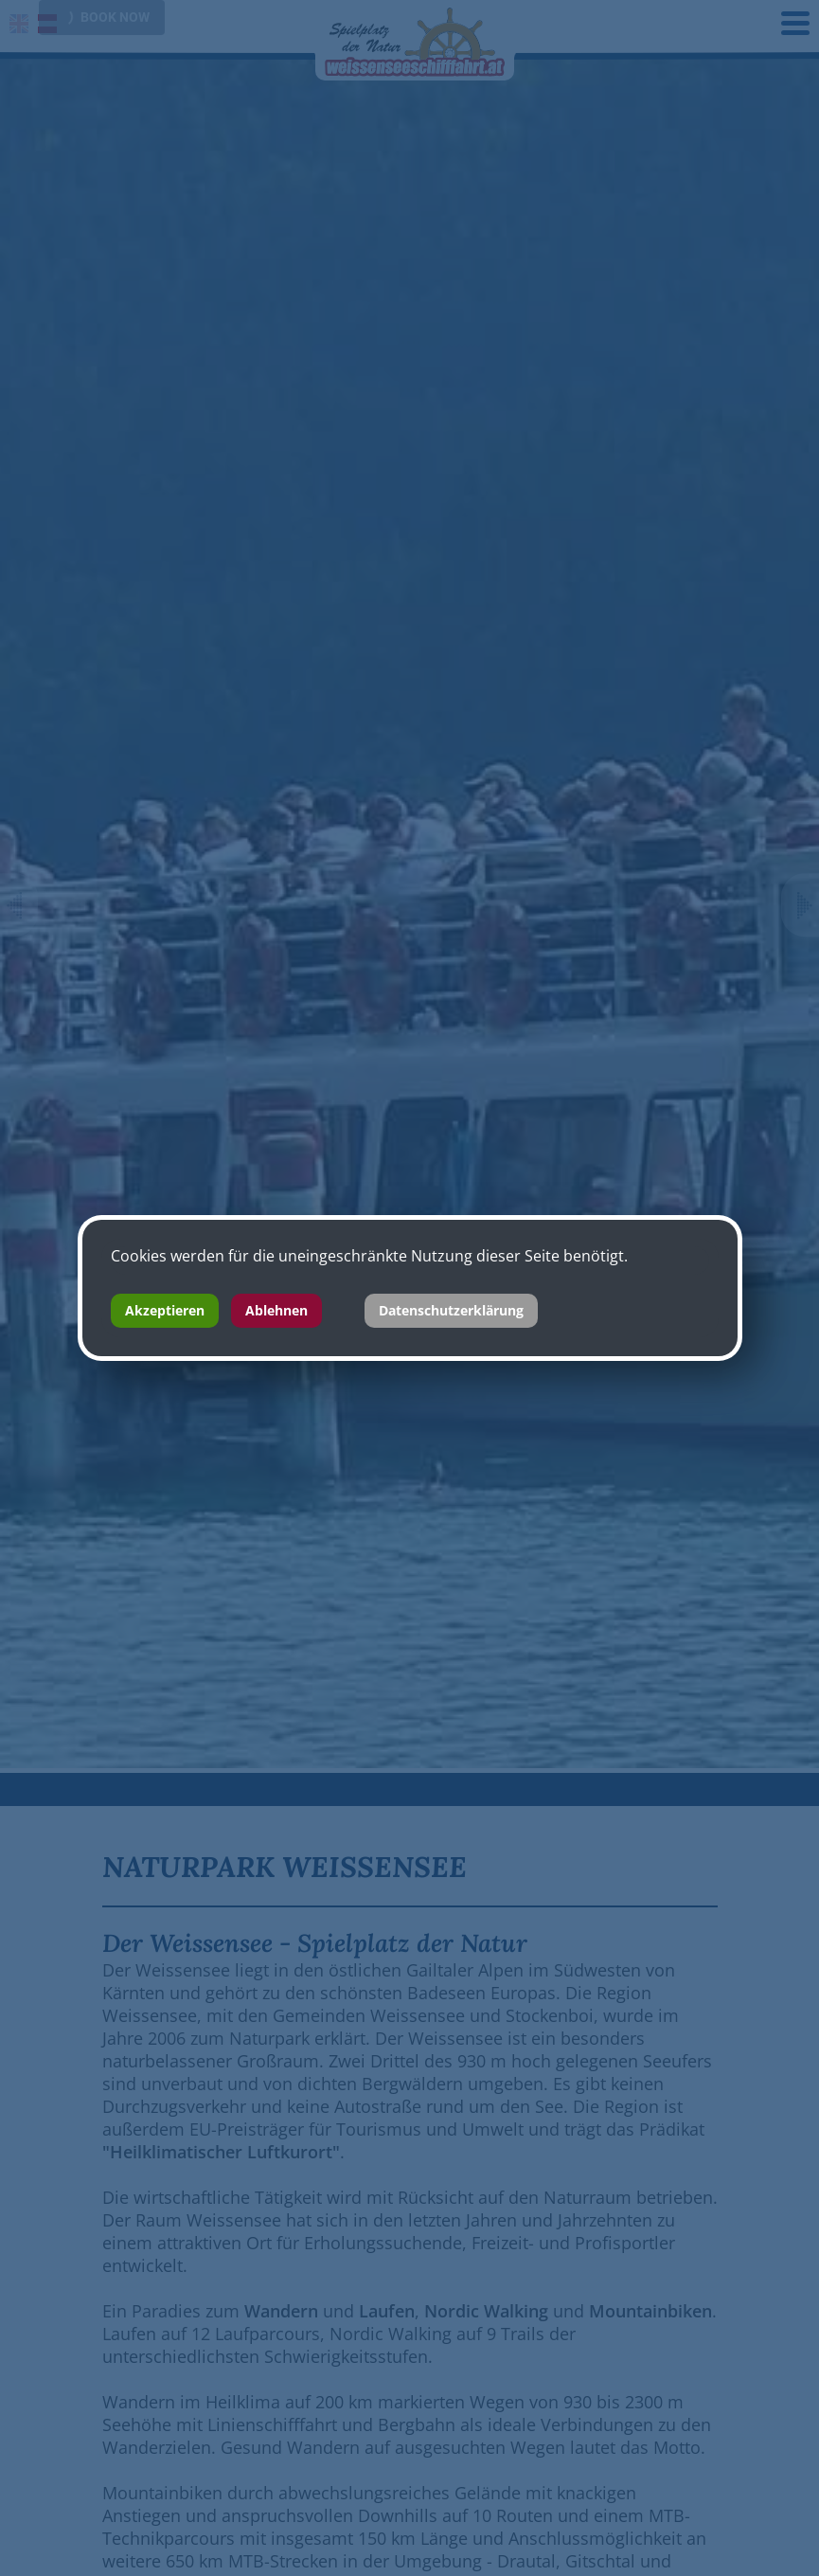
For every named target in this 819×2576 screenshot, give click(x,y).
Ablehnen (276, 1310)
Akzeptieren (165, 1310)
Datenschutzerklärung (451, 1310)
